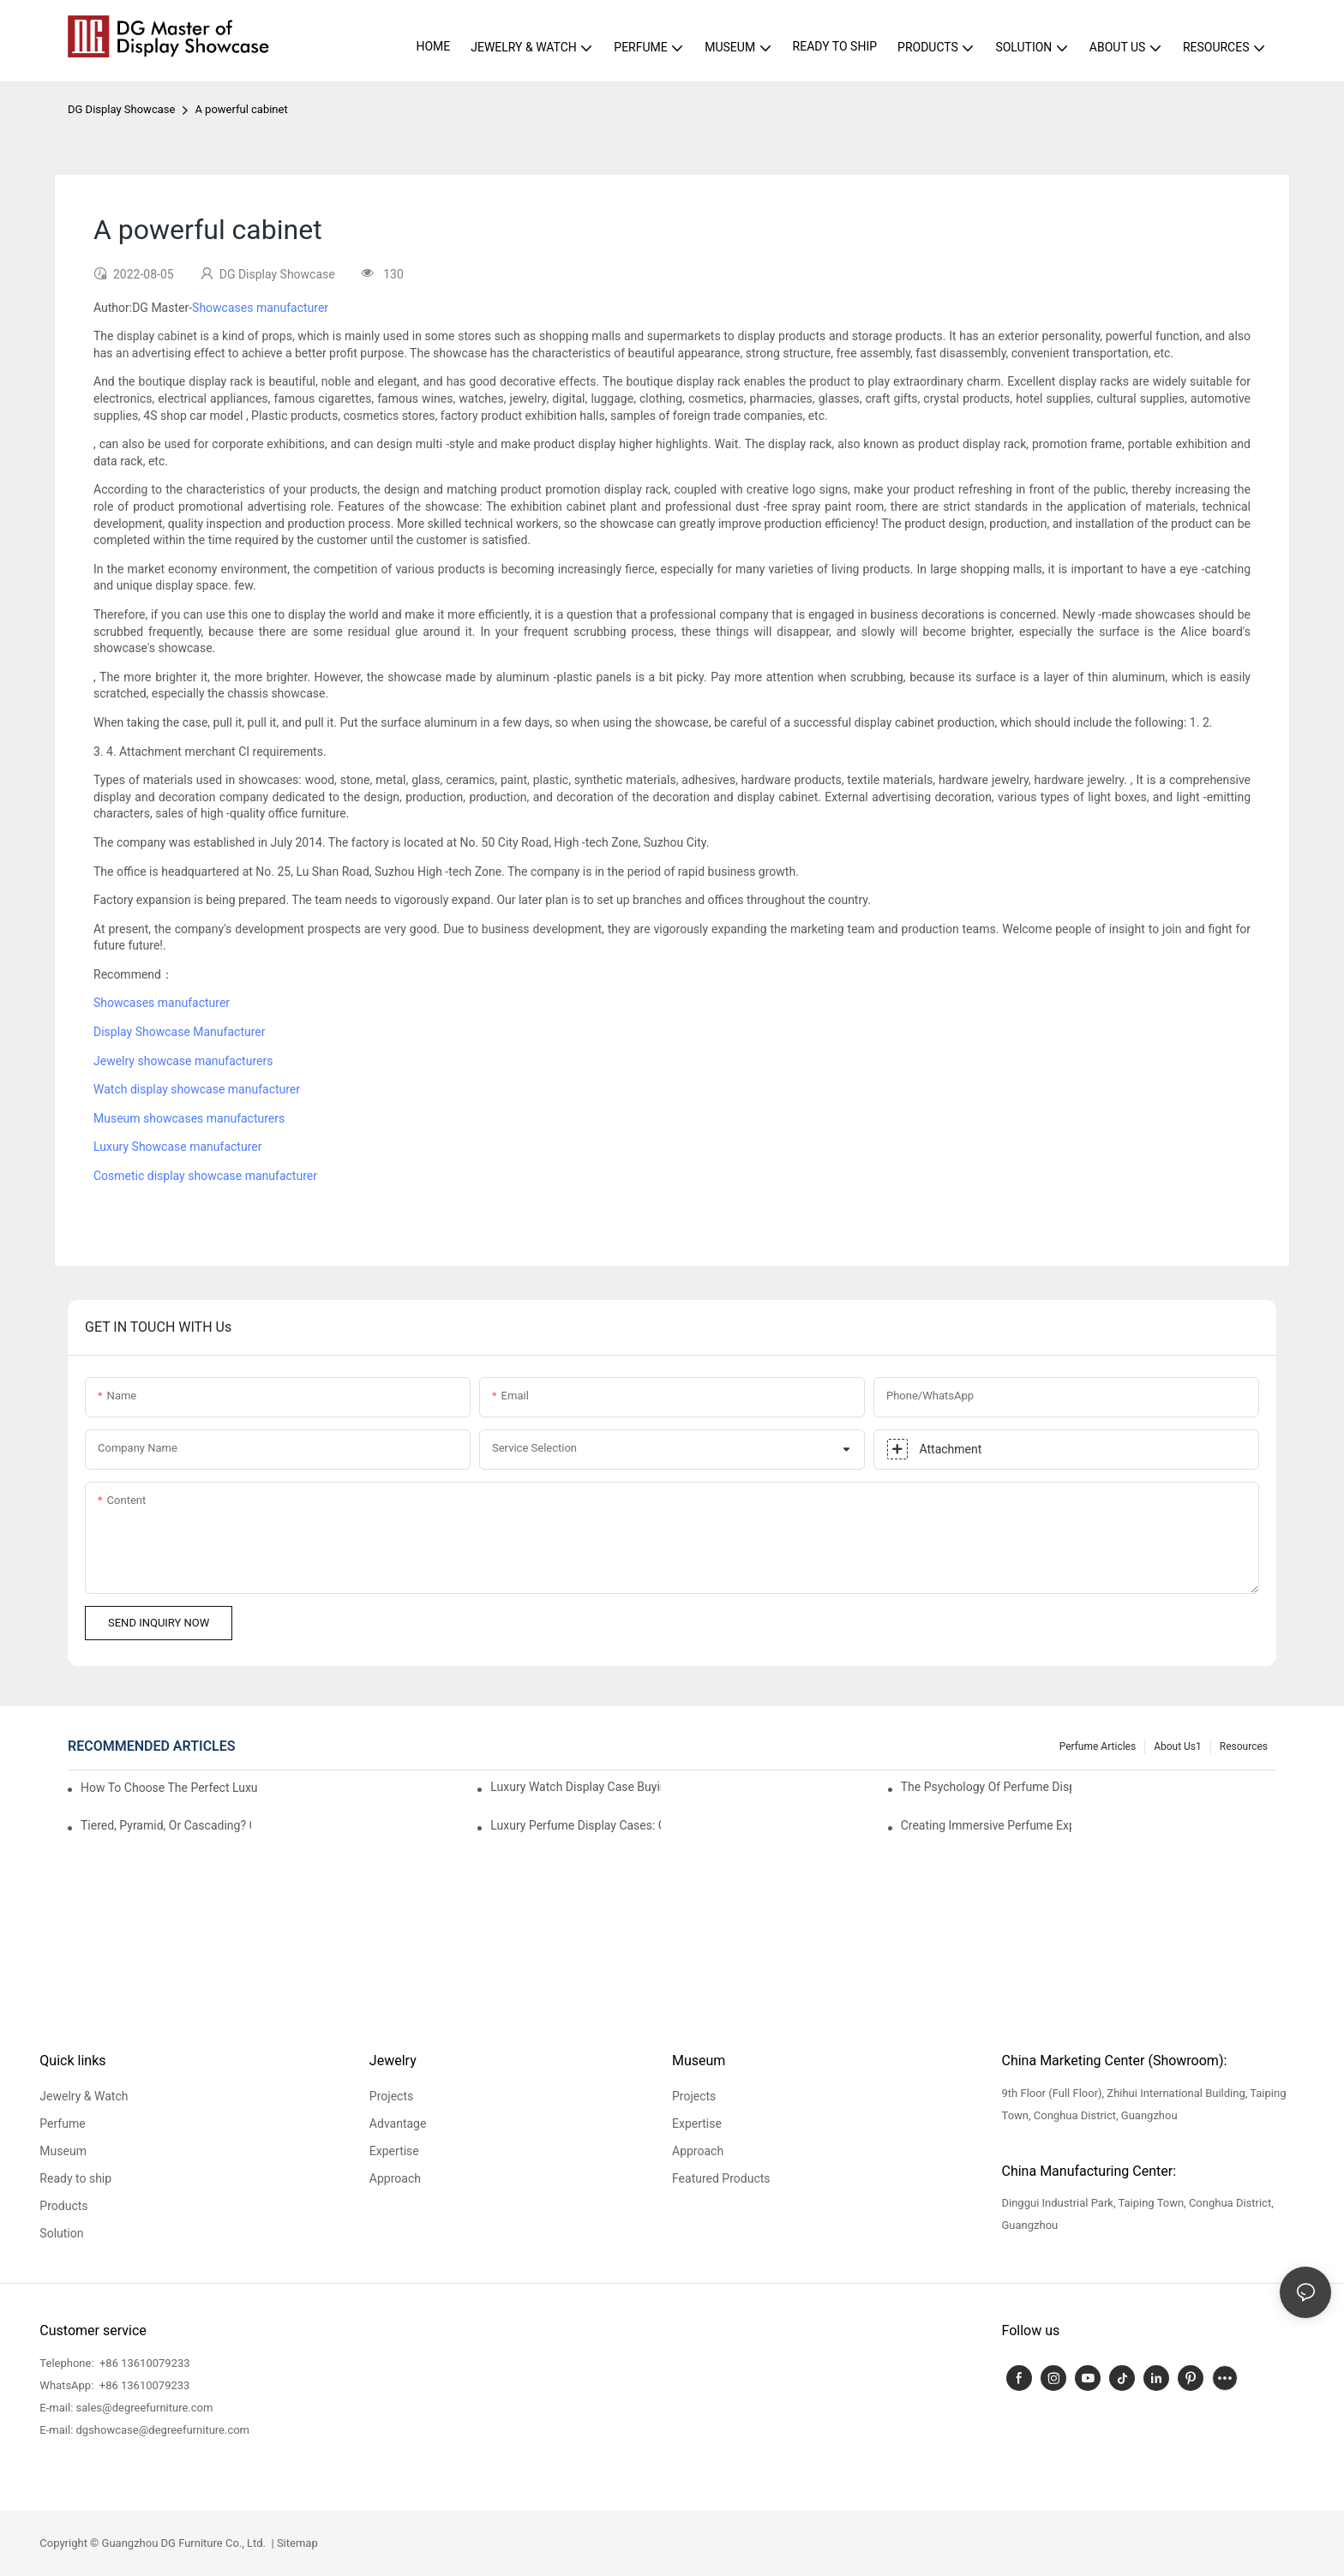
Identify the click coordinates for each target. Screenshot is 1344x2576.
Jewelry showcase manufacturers (183, 1061)
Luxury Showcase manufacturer (177, 1146)
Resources (1244, 1746)
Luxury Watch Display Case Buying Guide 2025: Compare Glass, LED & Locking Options (575, 1787)
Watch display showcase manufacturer (196, 1089)
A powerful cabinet (241, 109)
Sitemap (296, 2543)
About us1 (1178, 1746)
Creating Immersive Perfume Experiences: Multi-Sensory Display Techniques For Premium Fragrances (986, 1825)
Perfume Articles (1097, 1746)
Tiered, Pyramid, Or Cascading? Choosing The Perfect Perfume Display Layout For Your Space (166, 1825)
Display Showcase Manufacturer (179, 1032)
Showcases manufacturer (260, 308)
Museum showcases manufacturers (189, 1118)
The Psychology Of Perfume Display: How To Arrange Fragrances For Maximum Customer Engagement (986, 1787)
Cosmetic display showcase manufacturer (205, 1176)
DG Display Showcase (121, 109)
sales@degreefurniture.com (144, 2407)
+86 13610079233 (143, 2363)
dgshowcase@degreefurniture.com (163, 2429)
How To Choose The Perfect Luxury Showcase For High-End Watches (169, 1787)
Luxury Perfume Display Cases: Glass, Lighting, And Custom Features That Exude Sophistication (575, 1825)
